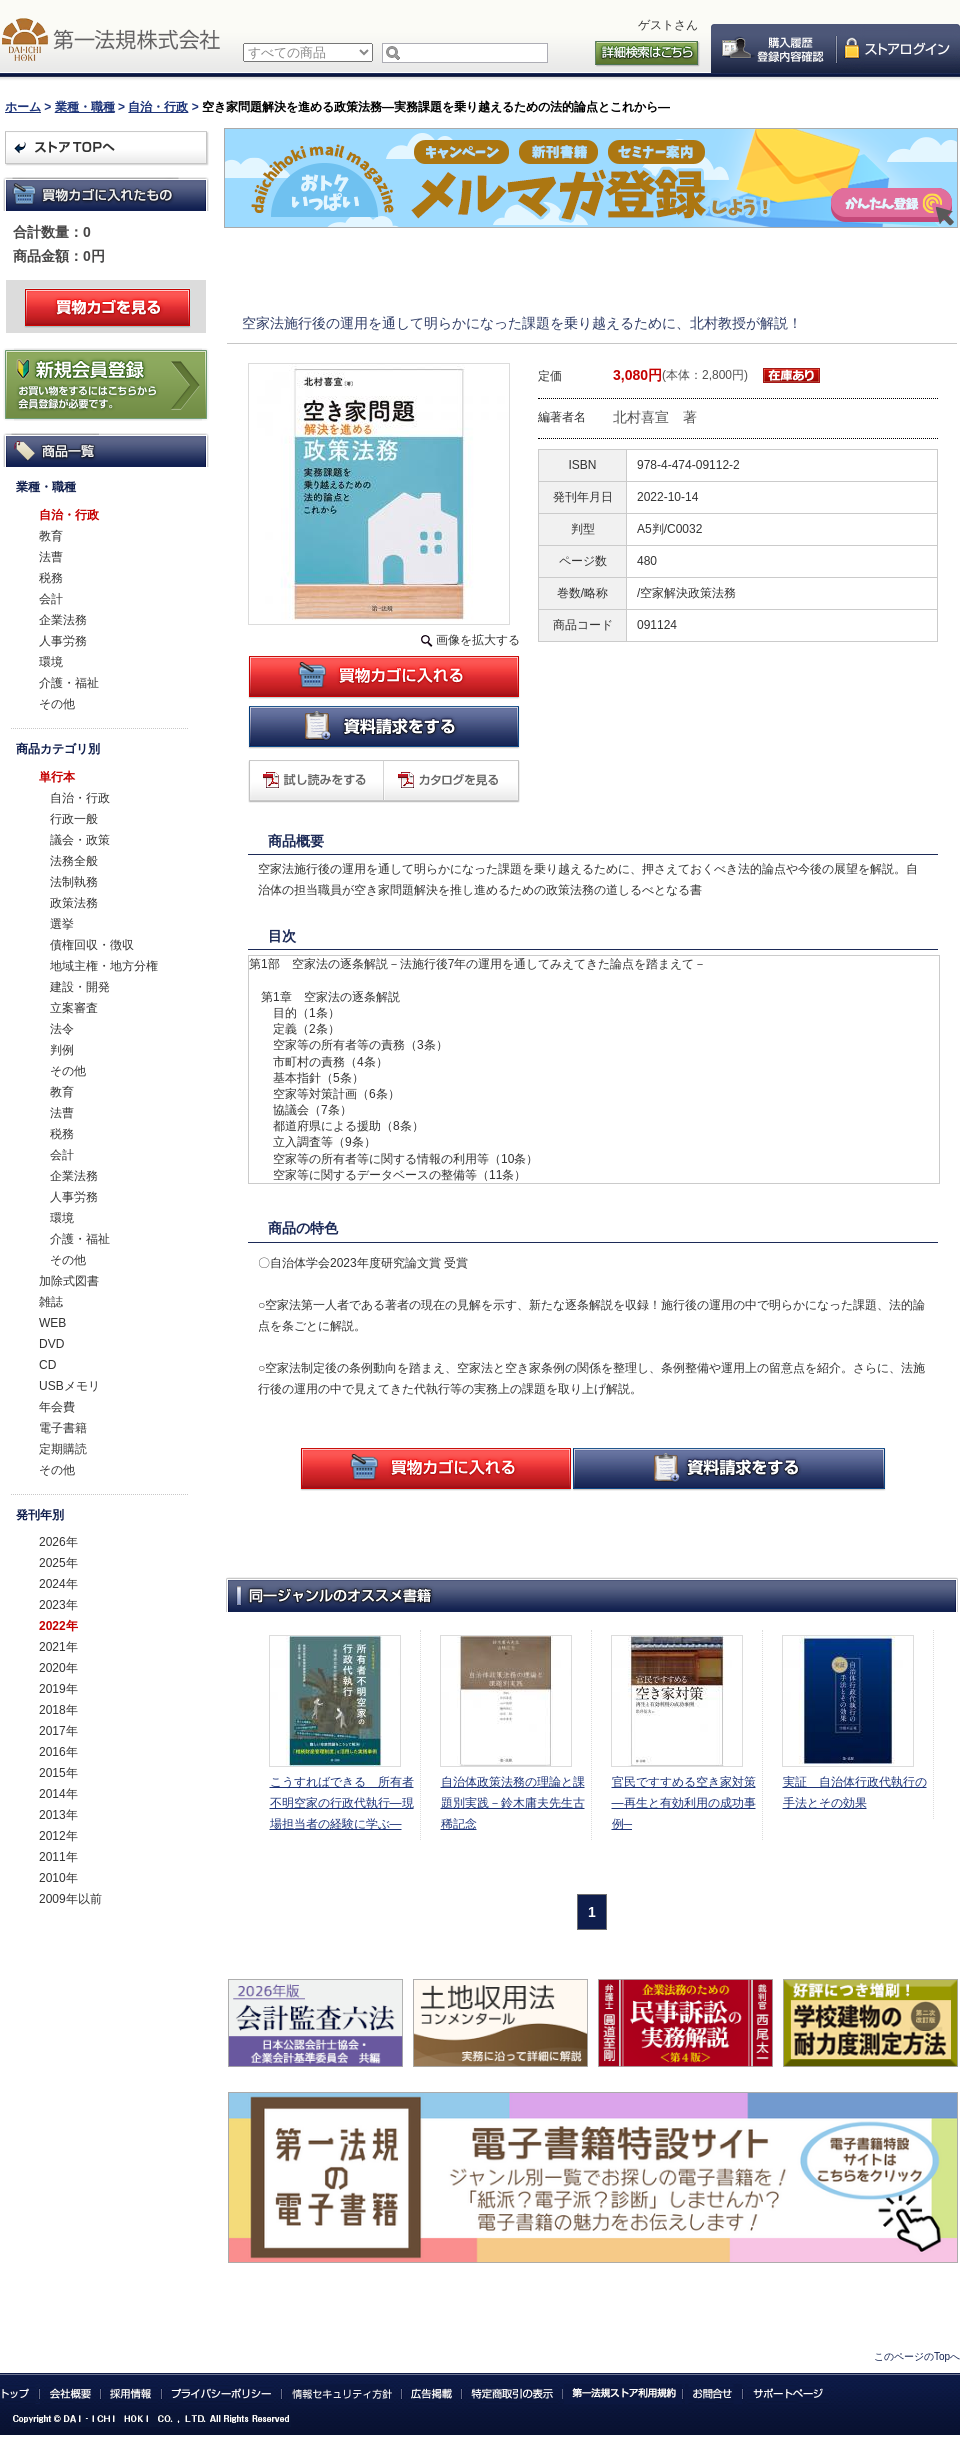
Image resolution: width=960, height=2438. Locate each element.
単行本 (57, 777)
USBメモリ (69, 1386)
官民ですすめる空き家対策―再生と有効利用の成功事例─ (684, 1803)
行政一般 (74, 819)
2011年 (58, 1857)
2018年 (58, 1710)
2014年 (58, 1794)
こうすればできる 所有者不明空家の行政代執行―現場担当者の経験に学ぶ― (342, 1803)
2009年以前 (70, 1899)
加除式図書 (69, 1281)
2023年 (58, 1605)
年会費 (57, 1407)
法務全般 (74, 861)
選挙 (62, 924)
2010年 (58, 1878)
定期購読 (63, 1449)
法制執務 (74, 882)
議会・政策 (80, 840)
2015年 (58, 1773)
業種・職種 (85, 107)
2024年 (58, 1584)
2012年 (58, 1836)
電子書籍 (63, 1428)
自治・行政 (158, 107)
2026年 (58, 1542)
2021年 (58, 1647)
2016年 (58, 1752)
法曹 (51, 557)
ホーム (23, 107)
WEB (52, 1323)
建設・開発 (80, 987)
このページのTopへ (917, 2356)
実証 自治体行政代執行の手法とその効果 (855, 1792)
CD (47, 1365)
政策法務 (74, 903)
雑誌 (51, 1302)
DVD (51, 1344)
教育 (51, 536)
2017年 (58, 1731)
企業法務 (63, 620)
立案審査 (74, 1008)
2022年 (58, 1626)
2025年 (58, 1563)
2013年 (58, 1815)
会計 (51, 599)
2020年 (58, 1668)
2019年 (58, 1689)
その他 (57, 704)
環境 (51, 662)
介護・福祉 (69, 683)
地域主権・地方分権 (104, 966)
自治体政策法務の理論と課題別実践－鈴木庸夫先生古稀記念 (513, 1803)
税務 (51, 578)
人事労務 (63, 641)
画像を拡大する (478, 640)
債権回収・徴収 (92, 945)
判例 (62, 1050)
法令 (62, 1029)
